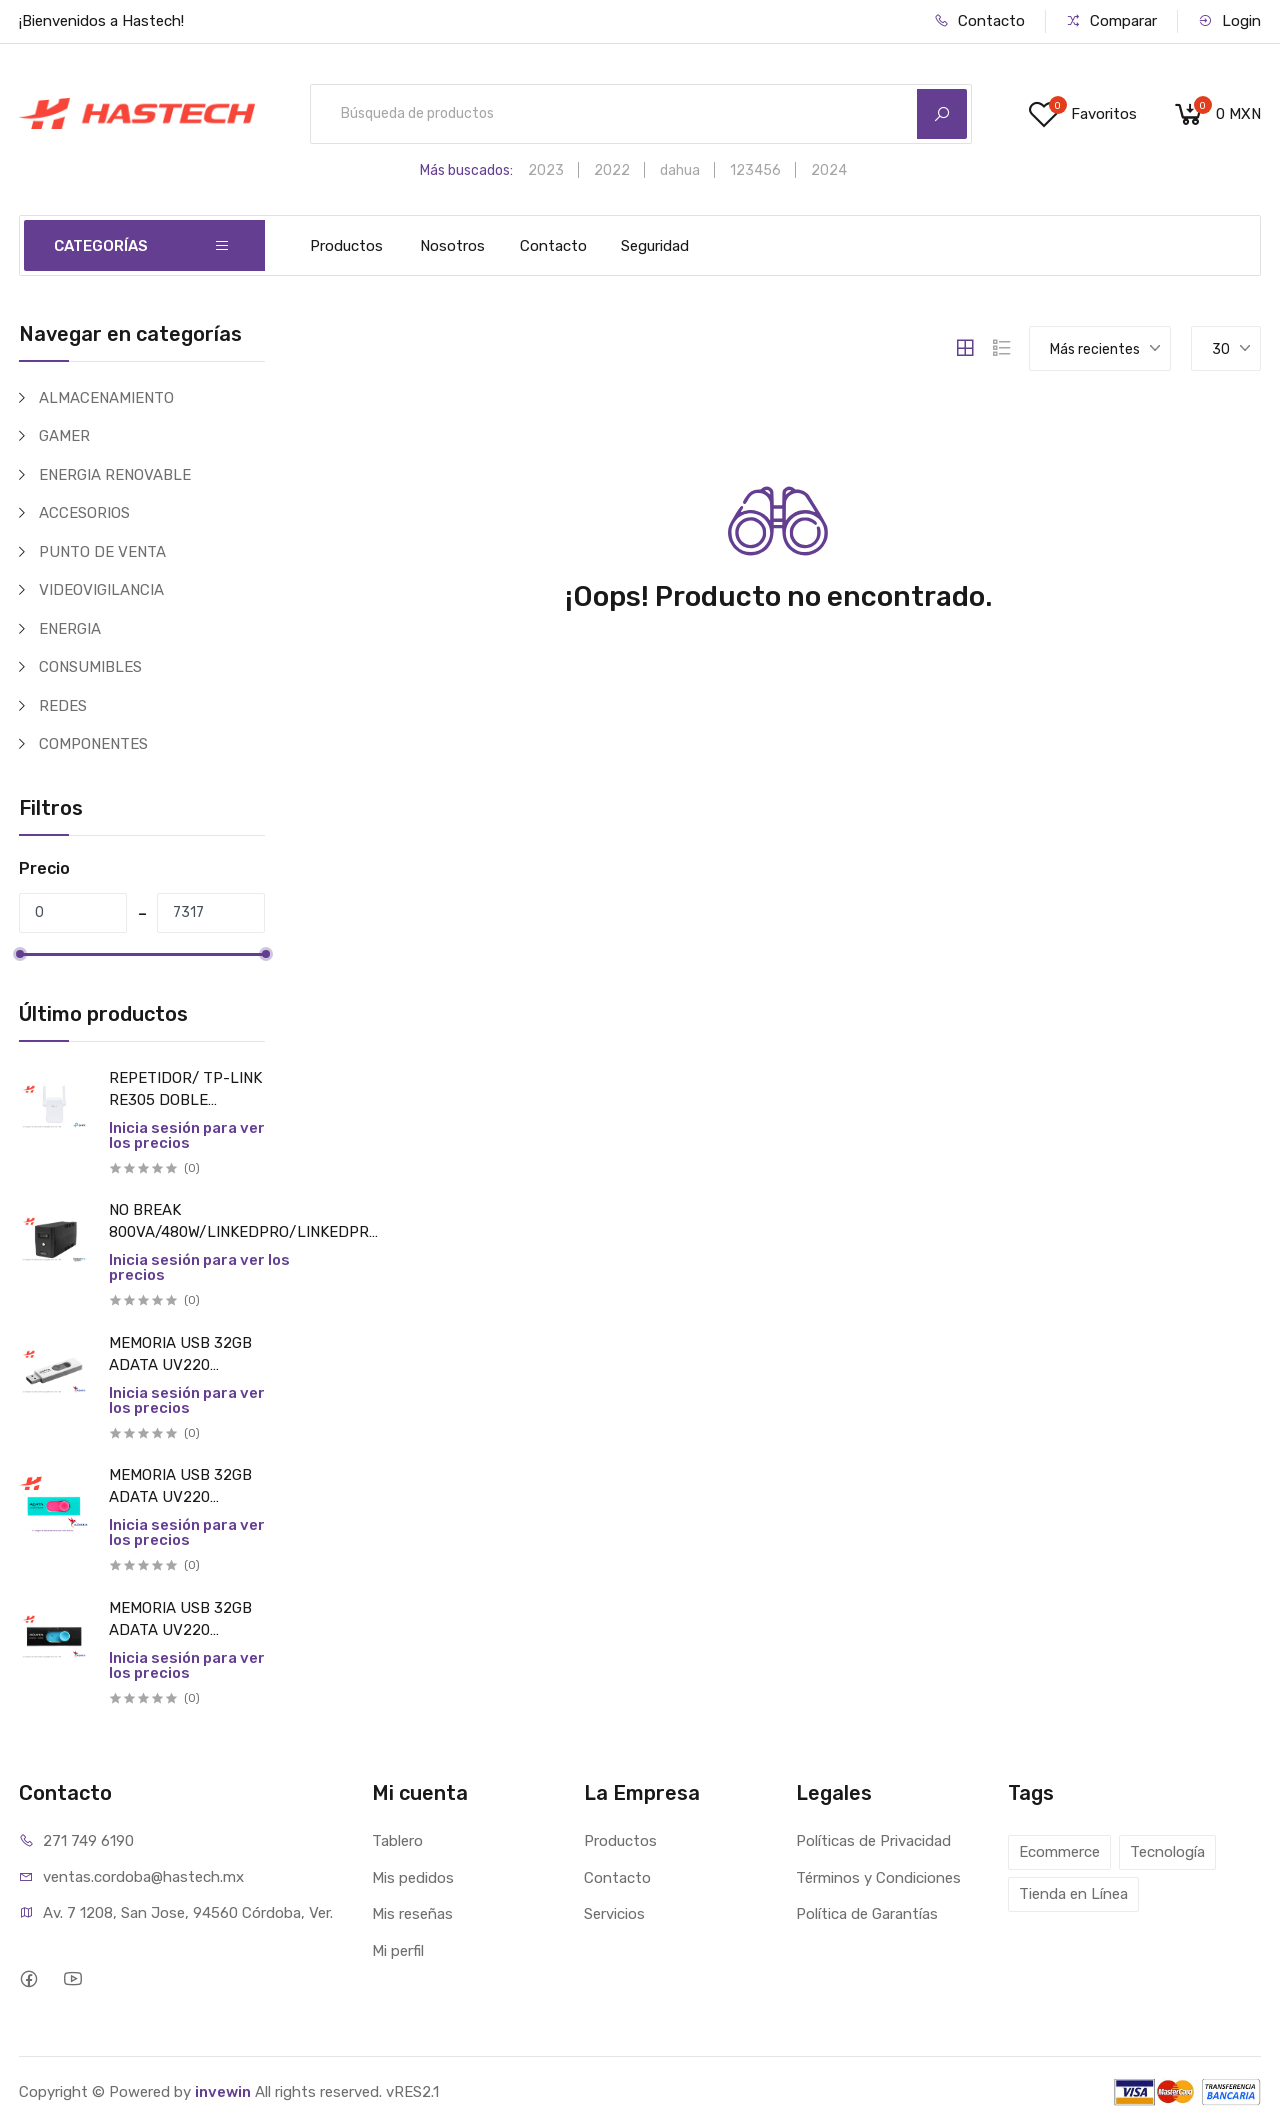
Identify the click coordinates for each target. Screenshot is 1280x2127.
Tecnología (1167, 1852)
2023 (546, 170)
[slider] (19, 954)
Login (1229, 21)
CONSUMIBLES (90, 667)
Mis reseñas (412, 1914)
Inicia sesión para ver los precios (187, 1135)
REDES (63, 706)
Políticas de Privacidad (873, 1841)
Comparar (1111, 21)
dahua (680, 170)
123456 (755, 170)
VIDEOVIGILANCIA (101, 590)
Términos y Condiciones (878, 1878)
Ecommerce (1059, 1852)
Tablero (397, 1841)
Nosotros (452, 246)
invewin (223, 2092)
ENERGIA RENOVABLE (115, 475)
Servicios (614, 1914)
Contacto (979, 21)
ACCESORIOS (84, 513)
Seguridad (655, 246)
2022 (612, 170)
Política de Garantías (867, 1914)
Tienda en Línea (1073, 1894)
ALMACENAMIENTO (106, 398)
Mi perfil (398, 1951)
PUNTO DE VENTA (102, 552)
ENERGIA (70, 629)
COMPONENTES (93, 744)
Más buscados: (466, 170)
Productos (346, 246)
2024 (829, 170)
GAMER (64, 436)
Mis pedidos (413, 1878)
